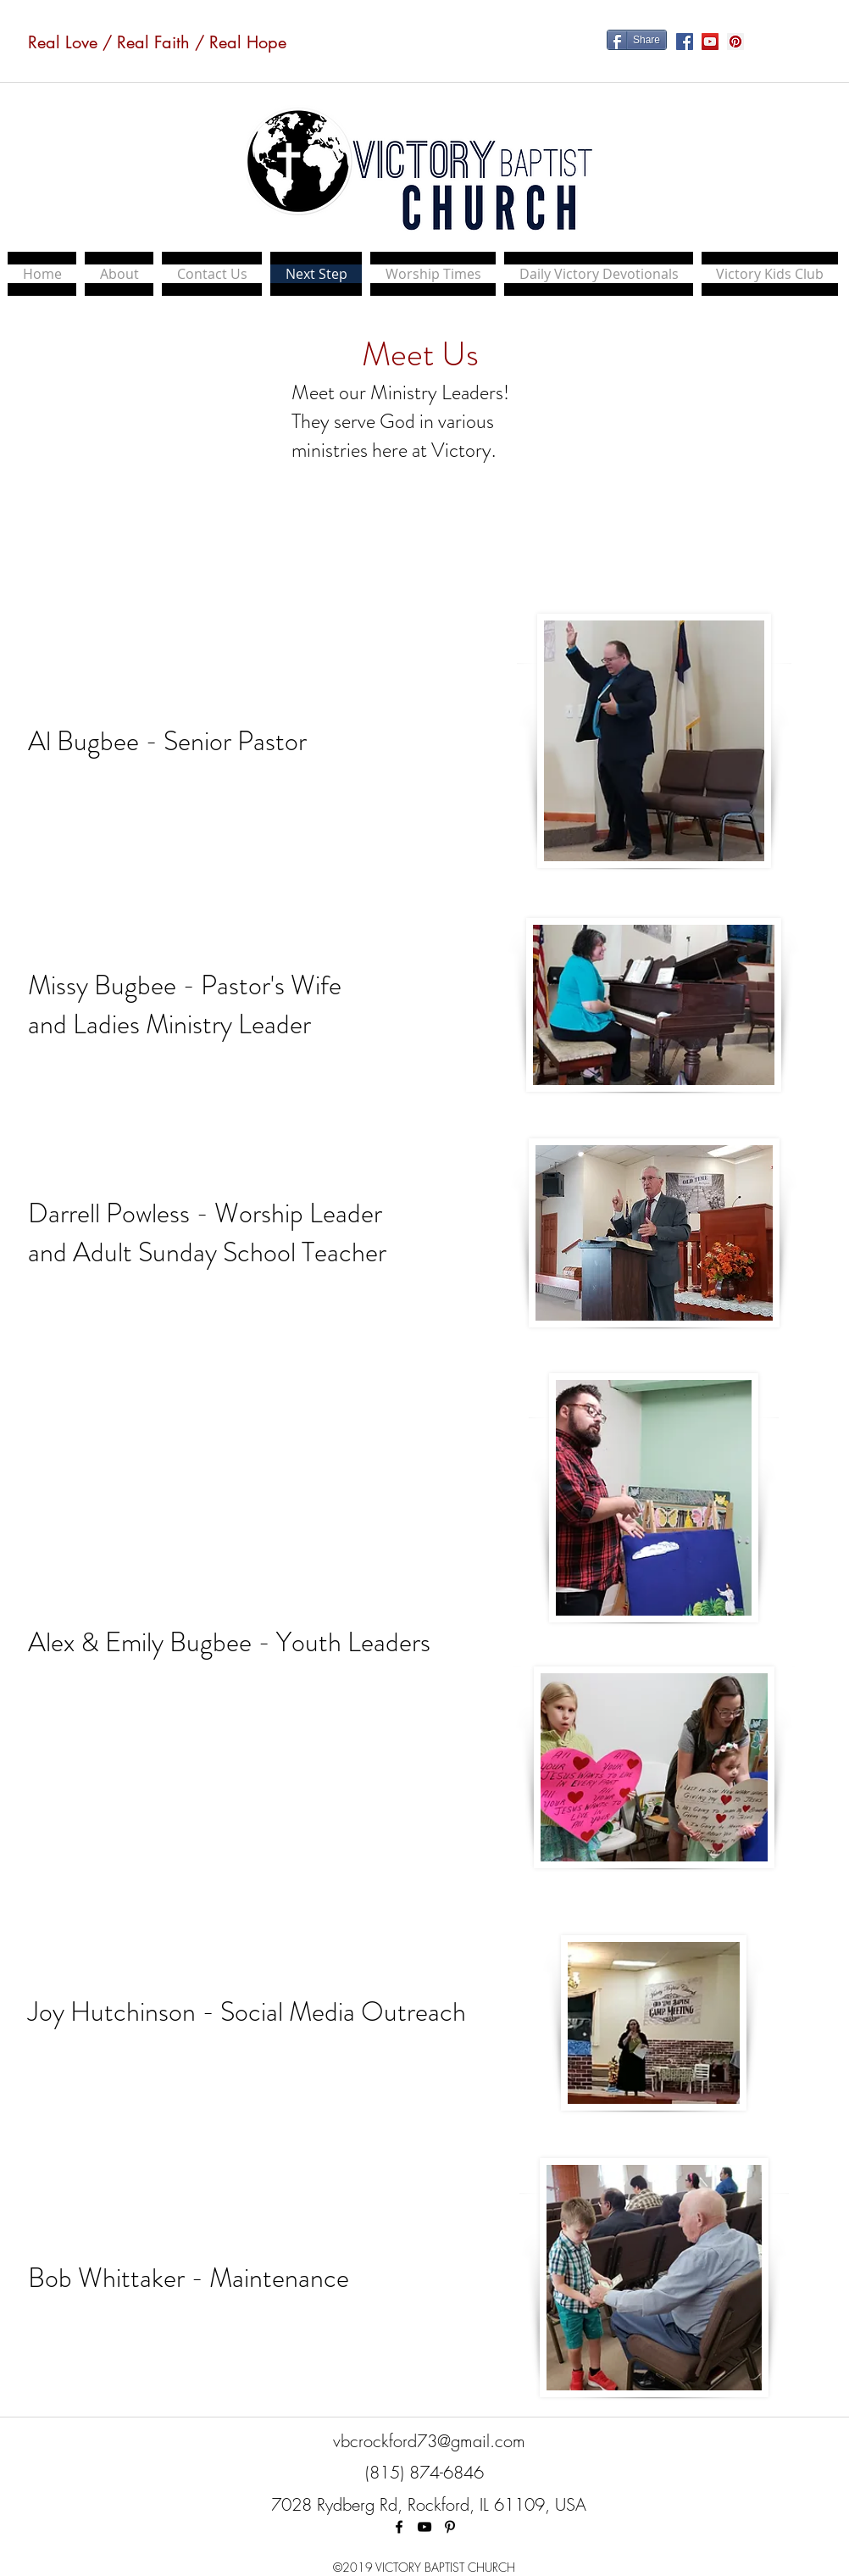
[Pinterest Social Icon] (735, 41)
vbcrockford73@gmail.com (429, 2440)
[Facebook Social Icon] (684, 41)
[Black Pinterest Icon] (449, 2526)
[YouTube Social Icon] (710, 41)
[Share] (637, 40)
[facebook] (399, 2526)
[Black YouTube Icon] (424, 2526)
